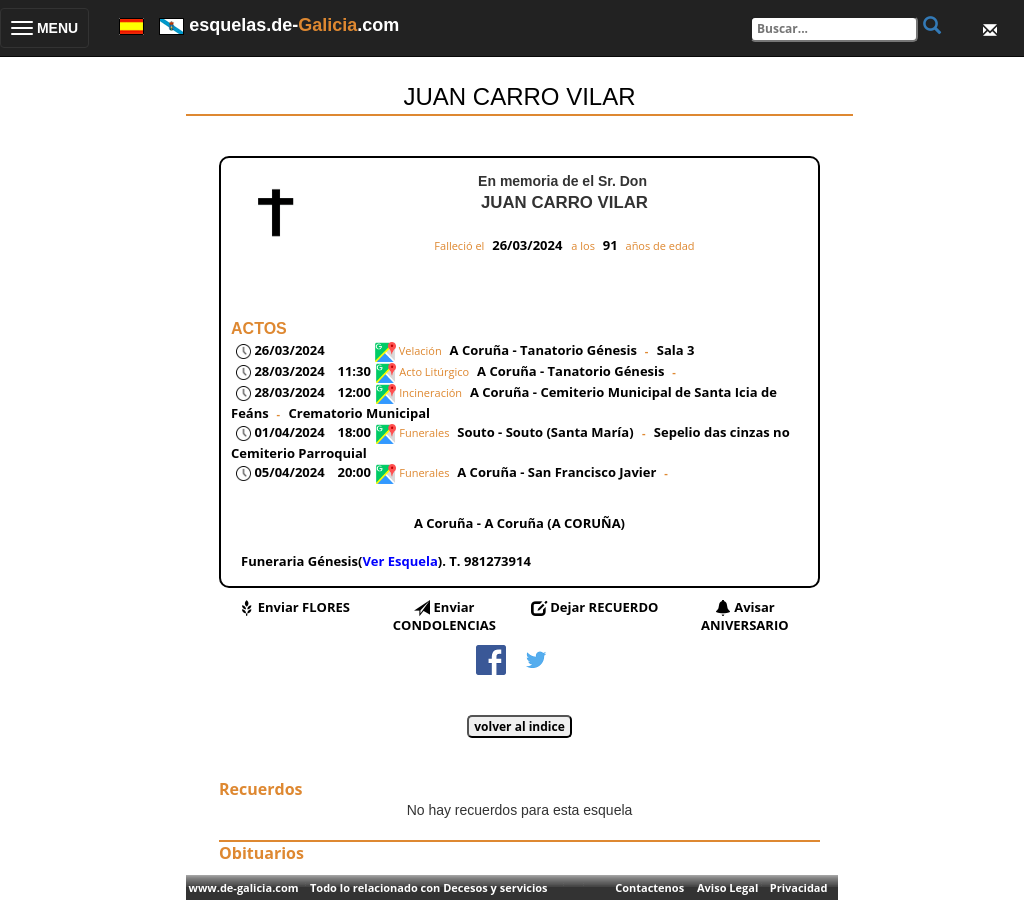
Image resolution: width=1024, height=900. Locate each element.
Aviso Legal (727, 887)
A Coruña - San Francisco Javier (556, 472)
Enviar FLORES (304, 607)
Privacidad (799, 887)
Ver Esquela (399, 561)
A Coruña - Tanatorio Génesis (543, 350)
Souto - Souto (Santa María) (547, 432)
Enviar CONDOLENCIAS (444, 616)
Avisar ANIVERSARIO (745, 616)
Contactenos (649, 887)
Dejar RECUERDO (604, 607)
